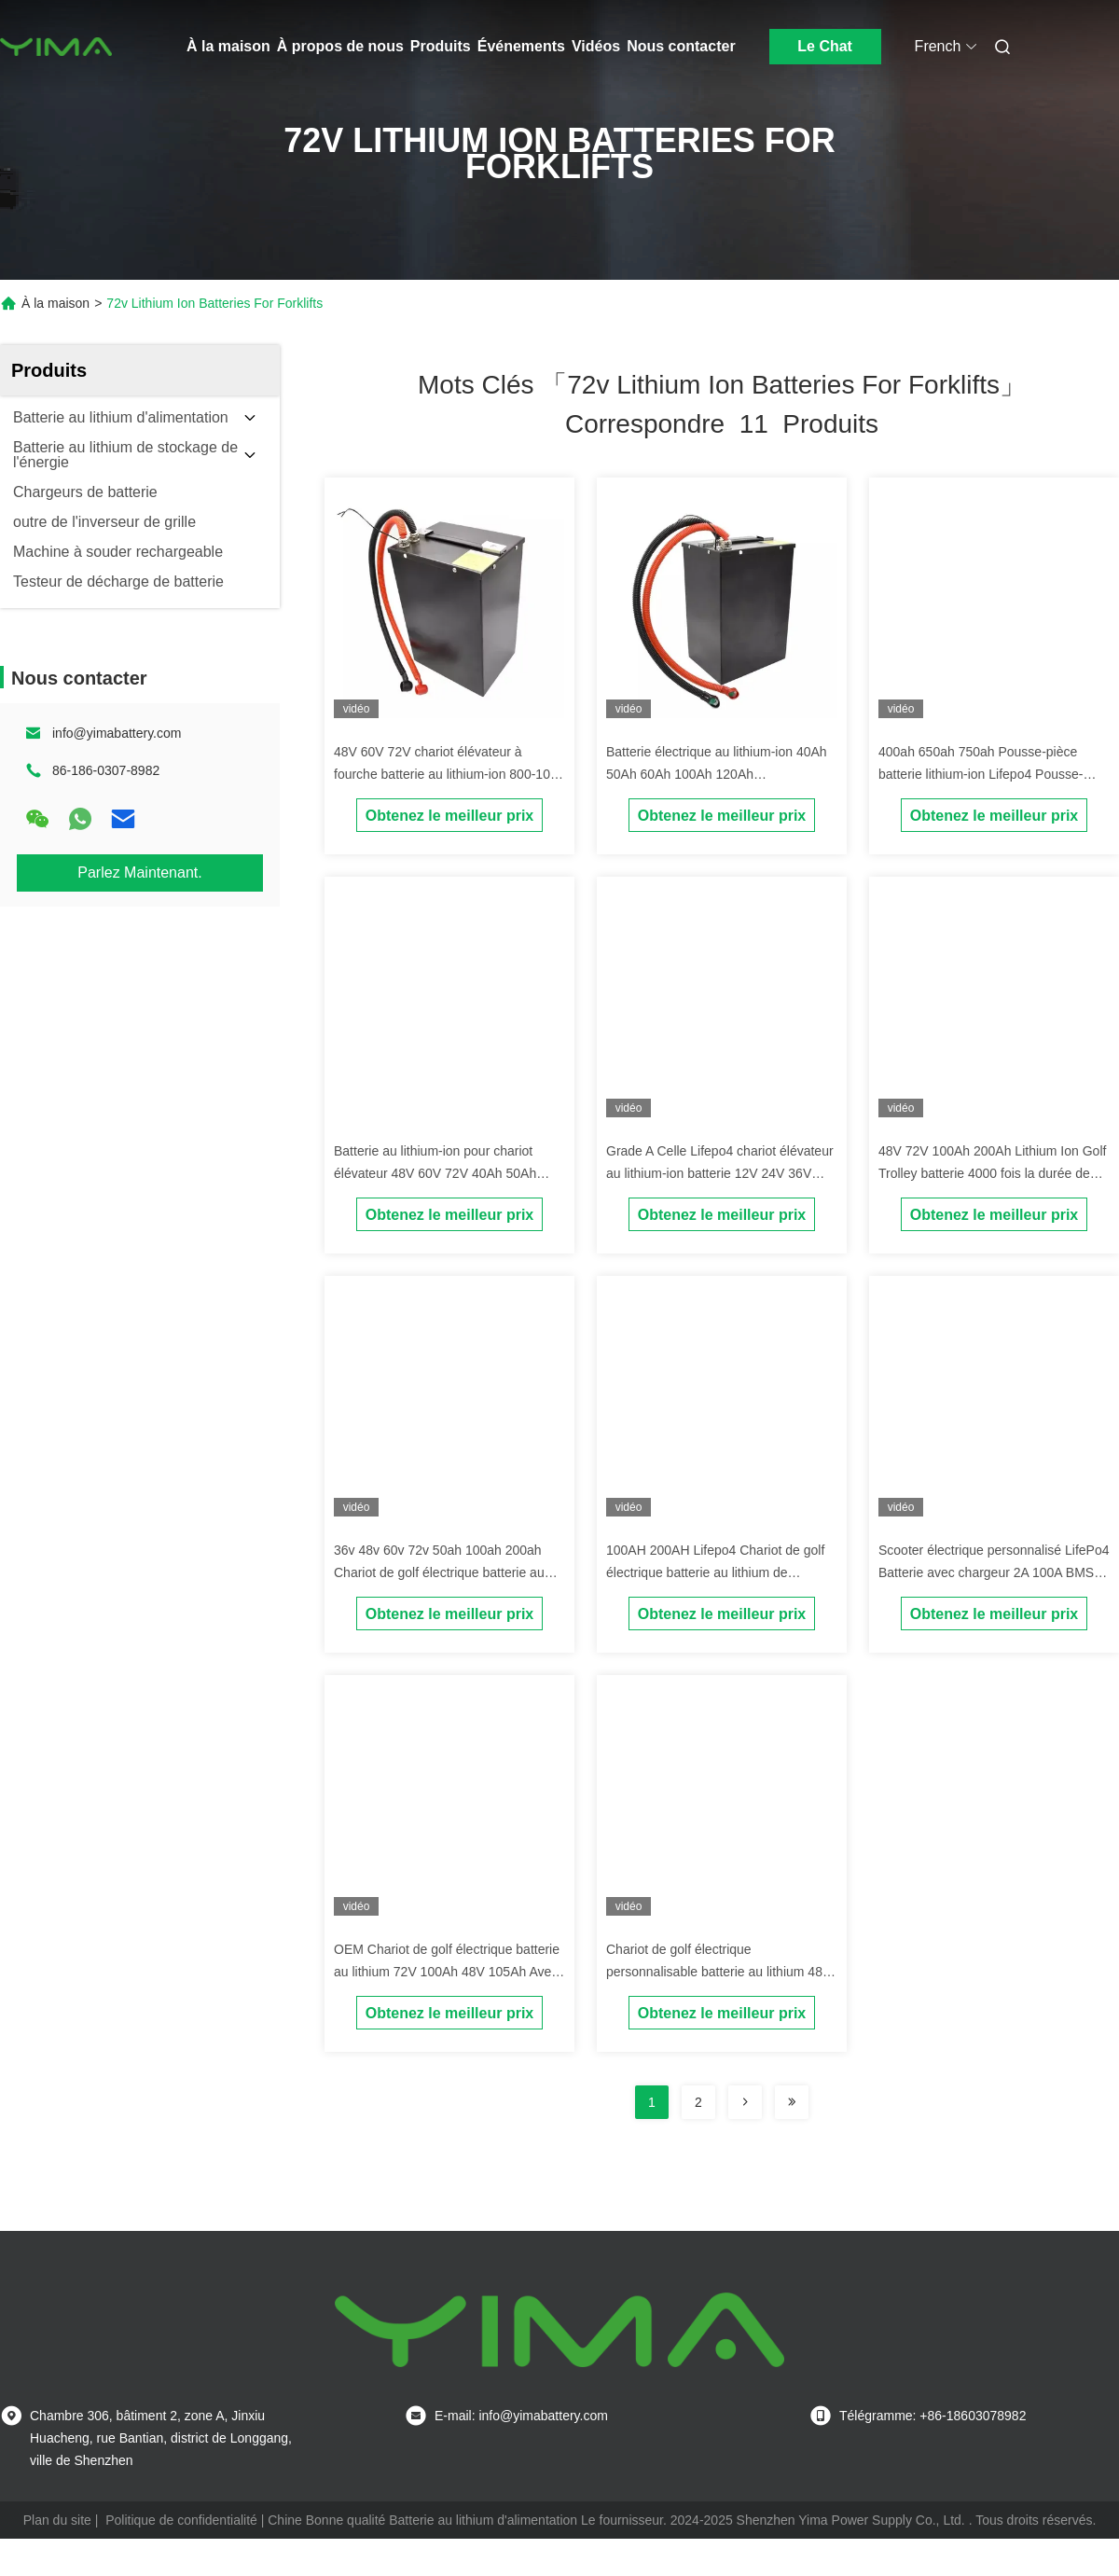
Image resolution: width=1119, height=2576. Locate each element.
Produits (440, 46)
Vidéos (596, 46)
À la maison (228, 46)
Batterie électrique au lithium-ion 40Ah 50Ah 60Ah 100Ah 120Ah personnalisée (716, 774)
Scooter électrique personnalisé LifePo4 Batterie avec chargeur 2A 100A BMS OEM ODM (994, 1572)
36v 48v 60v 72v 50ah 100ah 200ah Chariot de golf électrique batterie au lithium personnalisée (439, 1572)
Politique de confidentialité (181, 2520)
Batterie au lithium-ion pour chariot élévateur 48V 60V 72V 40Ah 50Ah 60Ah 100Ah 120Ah (435, 1173)
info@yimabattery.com (116, 733)
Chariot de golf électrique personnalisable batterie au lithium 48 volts (714, 1971)
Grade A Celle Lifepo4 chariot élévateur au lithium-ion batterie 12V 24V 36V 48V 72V (720, 1173)
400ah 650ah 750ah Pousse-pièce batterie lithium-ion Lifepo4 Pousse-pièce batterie (980, 774)
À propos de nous (340, 46)
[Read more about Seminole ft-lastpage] (791, 2102)
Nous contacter (681, 46)
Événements (521, 46)
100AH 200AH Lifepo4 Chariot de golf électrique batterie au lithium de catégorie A (715, 1572)
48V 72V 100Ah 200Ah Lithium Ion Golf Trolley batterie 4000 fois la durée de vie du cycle (992, 1173)
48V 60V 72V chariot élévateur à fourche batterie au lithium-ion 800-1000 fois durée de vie (449, 774)
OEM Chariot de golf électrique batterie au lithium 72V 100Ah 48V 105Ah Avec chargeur (447, 1971)
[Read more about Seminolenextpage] (745, 2102)
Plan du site (57, 2520)
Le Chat (824, 46)
